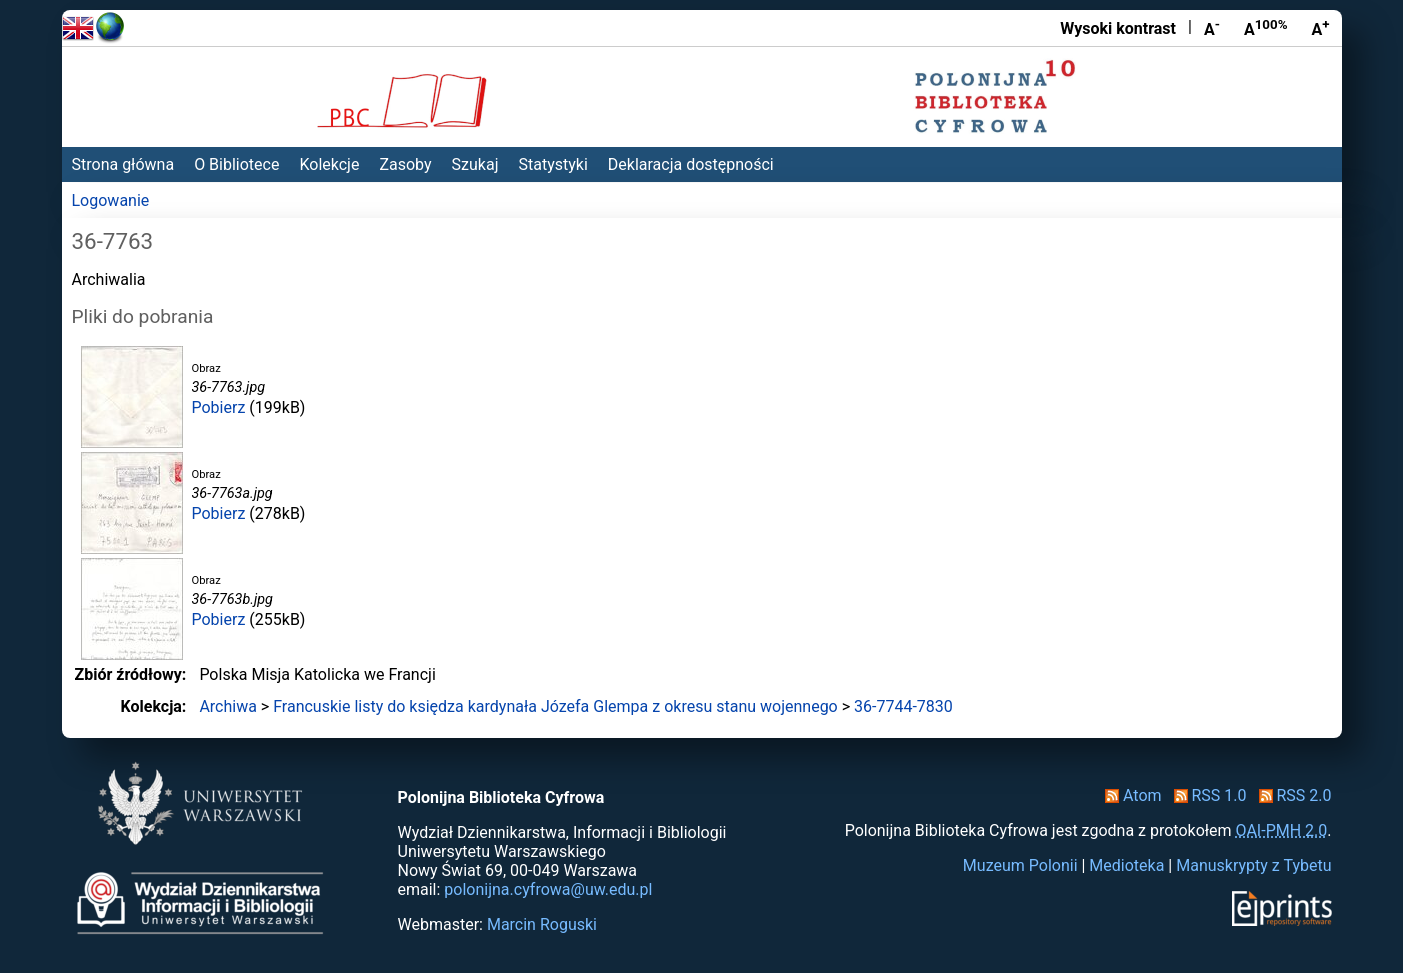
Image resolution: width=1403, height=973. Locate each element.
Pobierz (219, 407)
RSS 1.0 (1206, 795)
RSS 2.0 (1291, 795)
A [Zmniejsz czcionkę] (1212, 28)
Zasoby (405, 164)
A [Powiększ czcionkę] (1320, 28)
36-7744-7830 (903, 706)
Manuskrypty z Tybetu (1253, 865)
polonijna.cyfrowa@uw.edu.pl (548, 889)
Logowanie (111, 200)
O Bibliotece (236, 164)
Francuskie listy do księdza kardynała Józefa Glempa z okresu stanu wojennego (555, 706)
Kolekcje (329, 164)
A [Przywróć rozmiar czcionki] (1266, 28)
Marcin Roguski (542, 924)
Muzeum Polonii (1020, 865)
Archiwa (228, 706)
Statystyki (552, 164)
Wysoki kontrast (1118, 28)
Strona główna (123, 164)
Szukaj (475, 164)
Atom (1129, 795)
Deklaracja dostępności (691, 164)
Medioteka (1126, 865)
